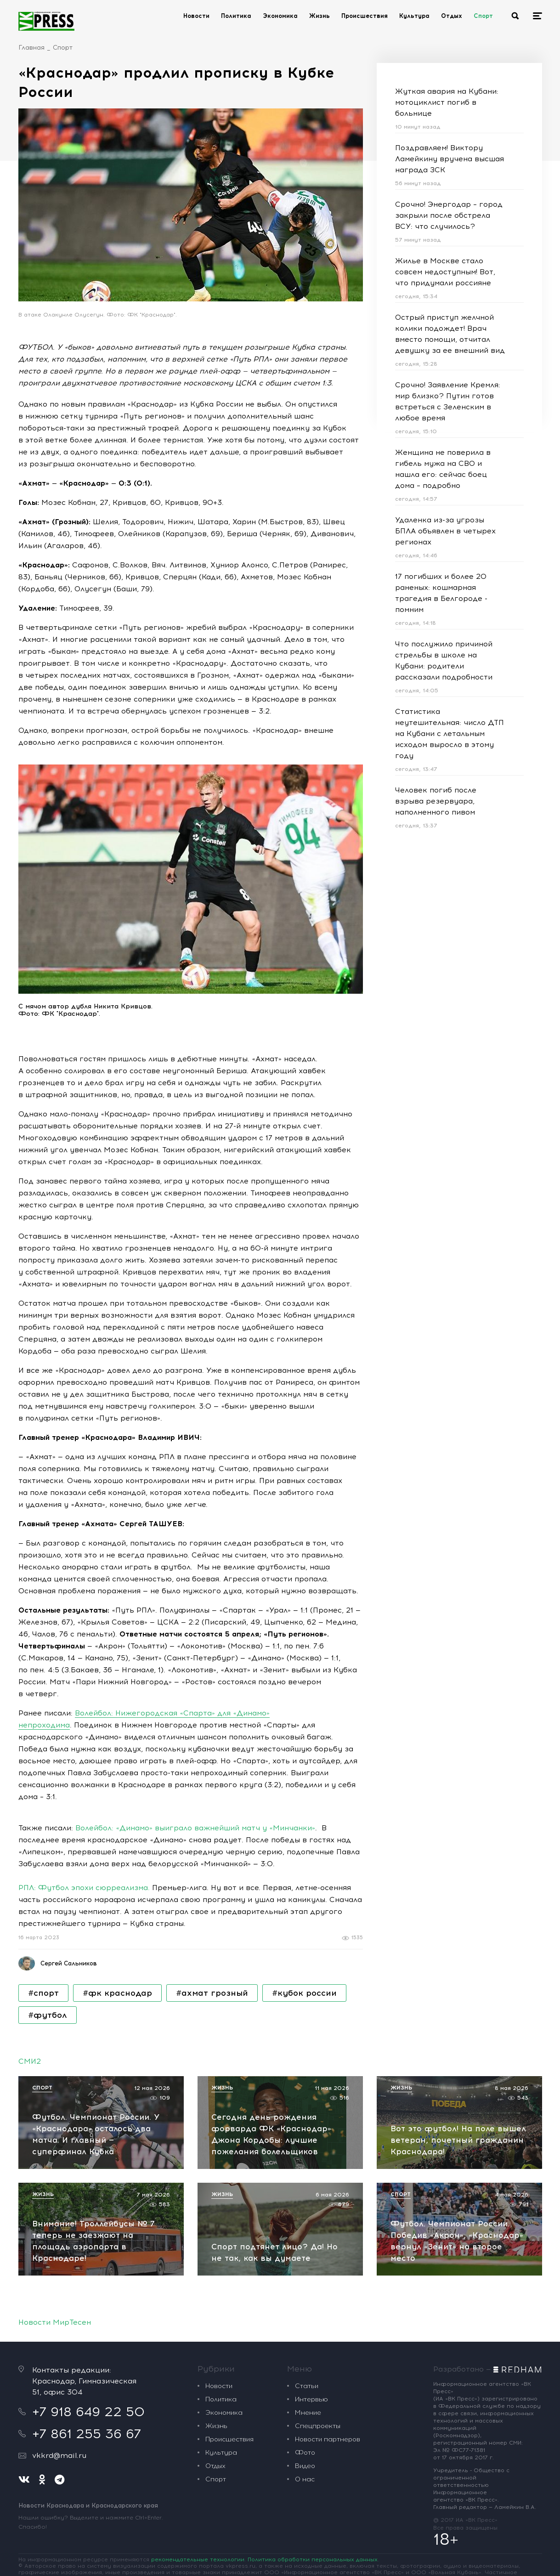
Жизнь (319, 15)
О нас (305, 2479)
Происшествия (364, 15)
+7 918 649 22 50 (88, 2411)
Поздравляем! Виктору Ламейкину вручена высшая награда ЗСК (449, 158)
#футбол (47, 2015)
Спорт (483, 15)
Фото (305, 2453)
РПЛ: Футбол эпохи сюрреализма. (84, 1887)
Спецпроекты (317, 2426)
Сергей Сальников (68, 1963)
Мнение (308, 2413)
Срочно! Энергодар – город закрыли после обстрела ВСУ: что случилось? (449, 215)
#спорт (43, 1993)
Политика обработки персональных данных (313, 2559)
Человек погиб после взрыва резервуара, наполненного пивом (435, 801)
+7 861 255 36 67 (86, 2433)
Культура (414, 15)
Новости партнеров (327, 2439)
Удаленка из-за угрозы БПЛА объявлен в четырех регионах (445, 530)
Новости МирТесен (54, 2322)
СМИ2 (29, 2061)
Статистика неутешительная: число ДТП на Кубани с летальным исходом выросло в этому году (449, 733)
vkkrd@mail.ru (59, 2455)
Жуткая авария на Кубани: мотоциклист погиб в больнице (446, 102)
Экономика (280, 15)
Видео (305, 2466)
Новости (196, 15)
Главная (31, 47)
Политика (236, 15)
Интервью (311, 2399)
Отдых (451, 15)
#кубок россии (304, 1993)
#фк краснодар (117, 1993)
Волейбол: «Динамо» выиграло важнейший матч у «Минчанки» (195, 1827)
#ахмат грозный (212, 1993)
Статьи (306, 2386)
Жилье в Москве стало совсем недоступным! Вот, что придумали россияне (445, 271)
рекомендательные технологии (197, 2559)
